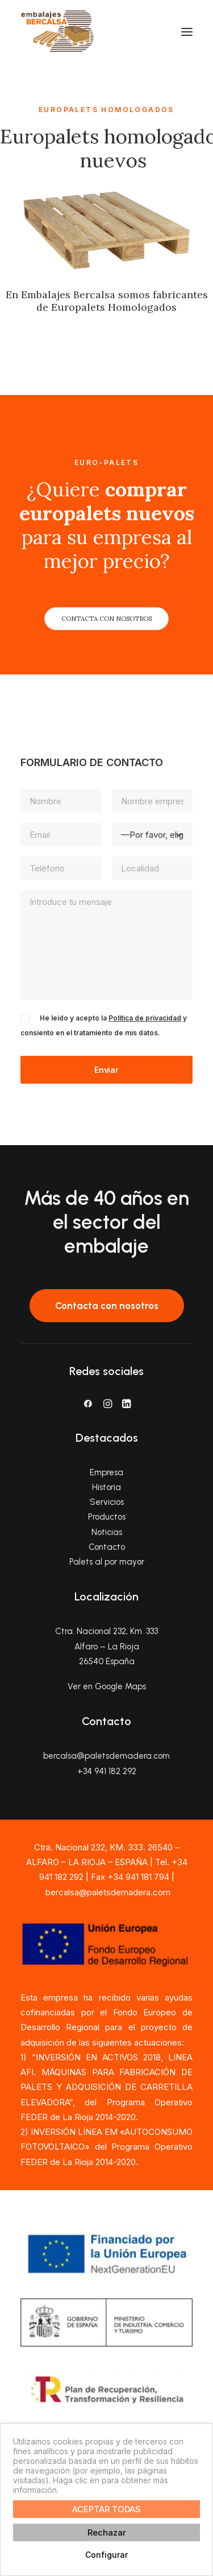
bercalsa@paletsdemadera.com (106, 1756)
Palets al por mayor (106, 1562)
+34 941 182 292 (106, 1771)
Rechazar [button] (106, 2532)
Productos (107, 1517)
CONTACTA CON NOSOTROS (106, 619)
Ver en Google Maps (107, 1686)
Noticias (106, 1532)
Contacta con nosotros (106, 1305)
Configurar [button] (106, 2554)
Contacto (107, 1547)
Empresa (106, 1472)
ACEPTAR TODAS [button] (106, 2509)
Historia (106, 1487)
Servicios (107, 1502)
